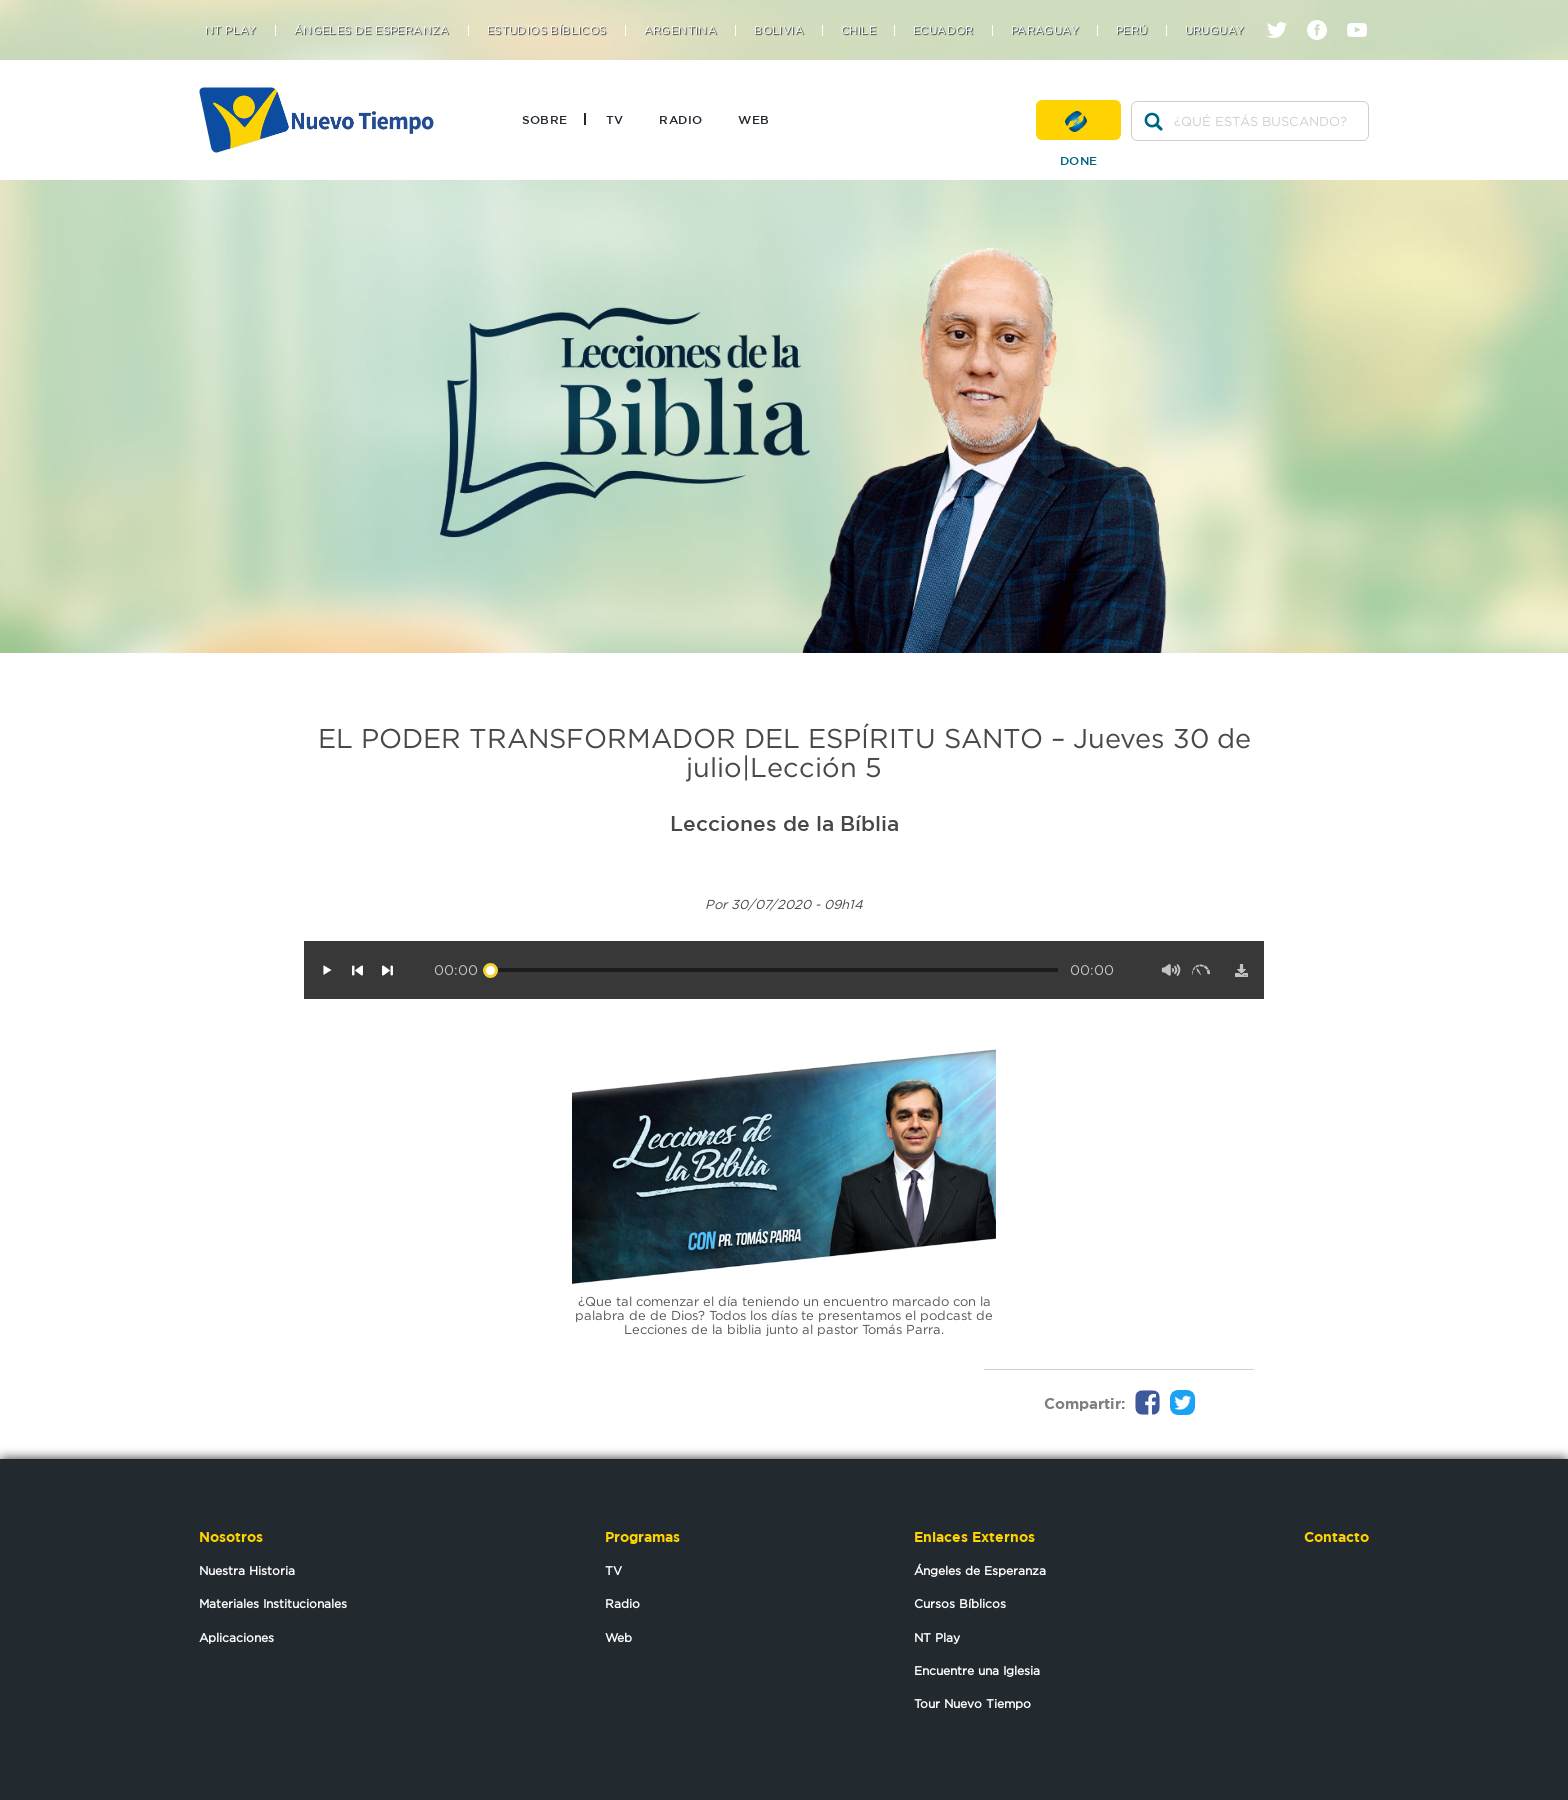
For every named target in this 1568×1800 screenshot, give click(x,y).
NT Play (231, 30)
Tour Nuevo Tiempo (972, 1703)
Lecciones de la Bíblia (784, 823)
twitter (1284, 12)
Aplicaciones (236, 1637)
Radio (680, 119)
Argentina (681, 30)
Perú (1132, 30)
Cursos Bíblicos (960, 1603)
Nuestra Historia (247, 1570)
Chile (858, 30)
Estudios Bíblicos (547, 30)
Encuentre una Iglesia (977, 1670)
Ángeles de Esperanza (372, 30)
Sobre (545, 119)
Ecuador (943, 30)
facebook (1324, 12)
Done (1078, 120)
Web (753, 119)
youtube (1364, 12)
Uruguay (1215, 30)
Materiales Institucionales (273, 1603)
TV (615, 119)
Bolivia (779, 30)
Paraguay (1045, 30)
